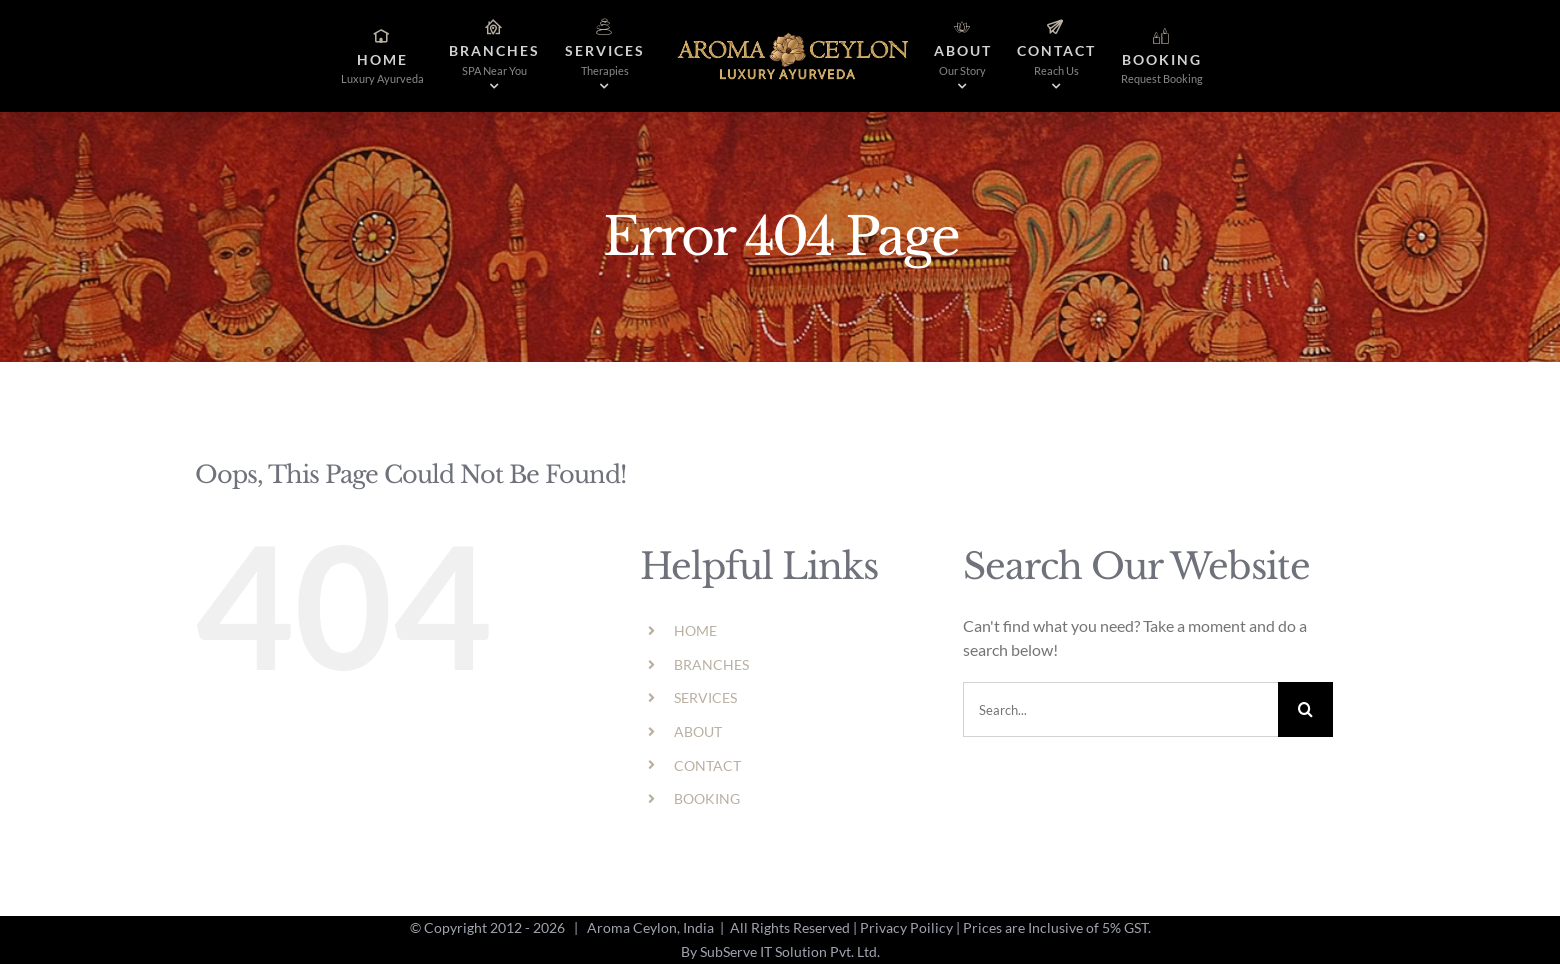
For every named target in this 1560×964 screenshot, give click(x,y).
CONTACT (707, 765)
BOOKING (707, 798)
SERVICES (705, 697)
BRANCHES (711, 664)
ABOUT (698, 731)
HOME (695, 630)
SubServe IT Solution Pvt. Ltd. (790, 951)
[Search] (1305, 709)
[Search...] (1120, 709)
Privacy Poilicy (906, 927)
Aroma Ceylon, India (650, 927)
